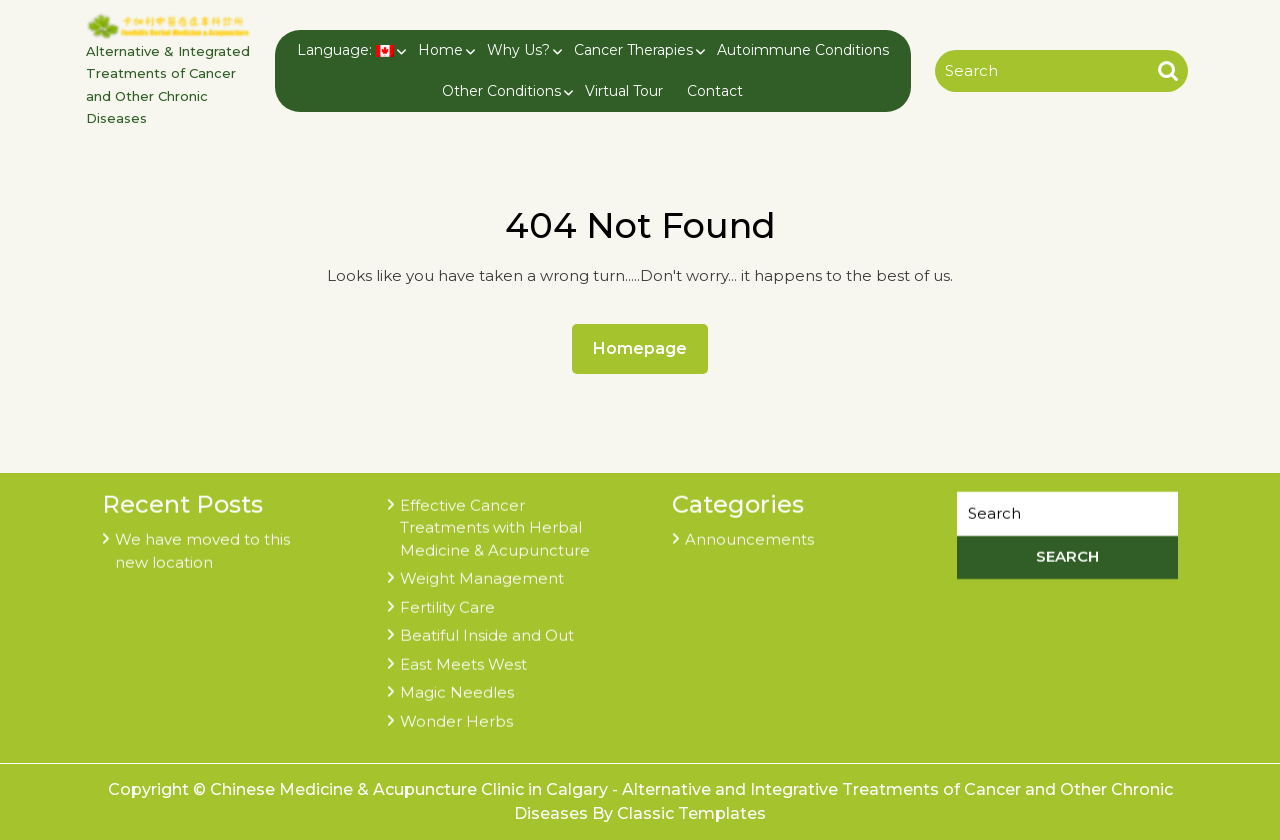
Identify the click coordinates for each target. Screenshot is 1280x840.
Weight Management (482, 576)
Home (440, 50)
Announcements (749, 537)
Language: (345, 50)
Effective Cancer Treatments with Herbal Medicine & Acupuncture (495, 525)
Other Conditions (501, 91)
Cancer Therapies (633, 50)
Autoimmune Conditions (803, 50)
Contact (715, 91)
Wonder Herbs (456, 718)
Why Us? (518, 50)
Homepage (648, 347)
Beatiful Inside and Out (487, 633)
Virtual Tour (624, 91)
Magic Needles (457, 690)
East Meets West (463, 661)
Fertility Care (447, 604)
